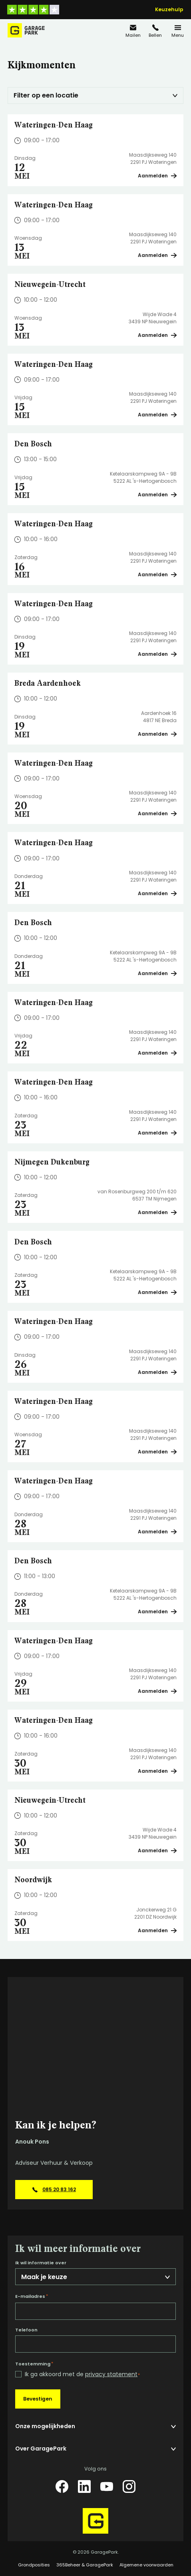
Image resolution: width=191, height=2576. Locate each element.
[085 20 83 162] (155, 31)
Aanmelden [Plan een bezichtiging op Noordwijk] (157, 1930)
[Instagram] (129, 2486)
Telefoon (26, 2330)
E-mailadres (31, 2296)
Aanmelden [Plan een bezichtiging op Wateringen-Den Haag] (157, 175)
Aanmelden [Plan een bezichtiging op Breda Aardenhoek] (157, 734)
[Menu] (178, 30)
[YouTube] (106, 2486)
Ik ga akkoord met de (82, 2374)
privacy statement (111, 2374)
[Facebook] (62, 2486)
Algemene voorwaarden (146, 2565)
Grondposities (34, 2565)
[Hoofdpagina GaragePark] (26, 30)
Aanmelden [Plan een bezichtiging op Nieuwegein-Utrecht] (157, 335)
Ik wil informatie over (40, 2263)
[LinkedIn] (84, 2486)
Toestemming (34, 2364)
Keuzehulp (169, 9)
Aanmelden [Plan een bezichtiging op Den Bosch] (157, 494)
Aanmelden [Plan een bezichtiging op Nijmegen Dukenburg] (157, 1212)
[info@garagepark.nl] (133, 31)
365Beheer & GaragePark (84, 2565)
